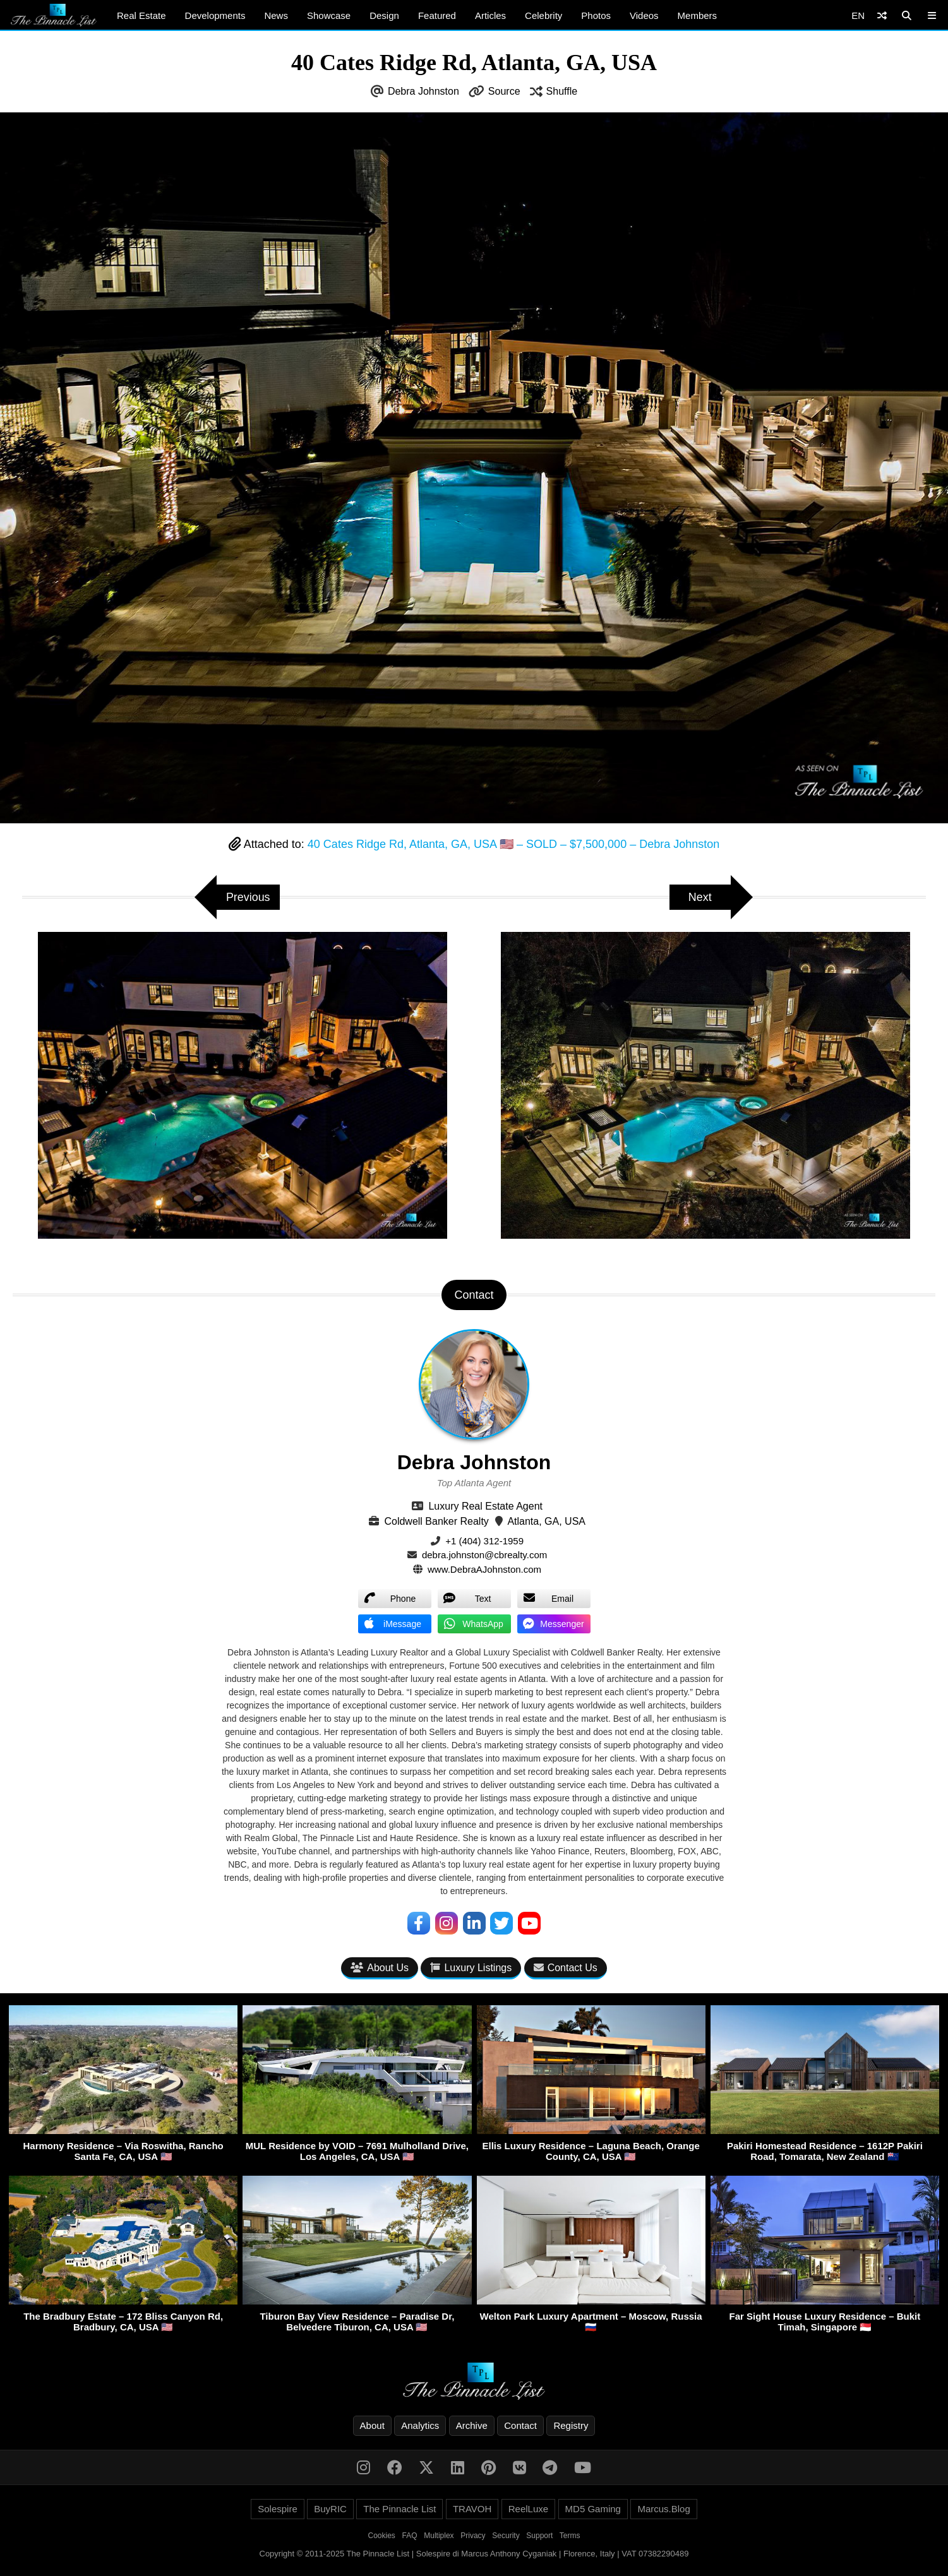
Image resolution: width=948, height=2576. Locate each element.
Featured (437, 15)
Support (539, 2535)
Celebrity (543, 15)
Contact (520, 2425)
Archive (472, 2425)
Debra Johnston (423, 91)
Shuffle (562, 91)
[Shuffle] (882, 15)
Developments (215, 15)
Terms (570, 2535)
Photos (596, 15)
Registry (570, 2425)
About (372, 2425)
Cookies (381, 2535)
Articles (490, 15)
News (276, 15)
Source (504, 91)
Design (384, 15)
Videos (644, 15)
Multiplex (438, 2535)
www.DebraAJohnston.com (484, 1569)
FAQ (409, 2535)
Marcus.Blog (663, 2508)
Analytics (420, 2425)
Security (505, 2535)
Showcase (329, 15)
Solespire (277, 2508)
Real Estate (141, 15)
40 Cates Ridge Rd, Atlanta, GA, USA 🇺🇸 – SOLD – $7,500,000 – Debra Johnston (513, 844)
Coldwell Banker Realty (436, 1521)
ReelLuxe (528, 2508)
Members (697, 15)
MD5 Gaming (593, 2508)
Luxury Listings (471, 1967)
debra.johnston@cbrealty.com (484, 1554)
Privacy (472, 2535)
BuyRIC (330, 2508)
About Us (380, 1967)
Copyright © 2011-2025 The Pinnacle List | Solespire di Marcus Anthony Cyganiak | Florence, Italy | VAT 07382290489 (474, 2553)
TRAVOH (472, 2508)
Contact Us (565, 1967)
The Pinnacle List (399, 2508)
